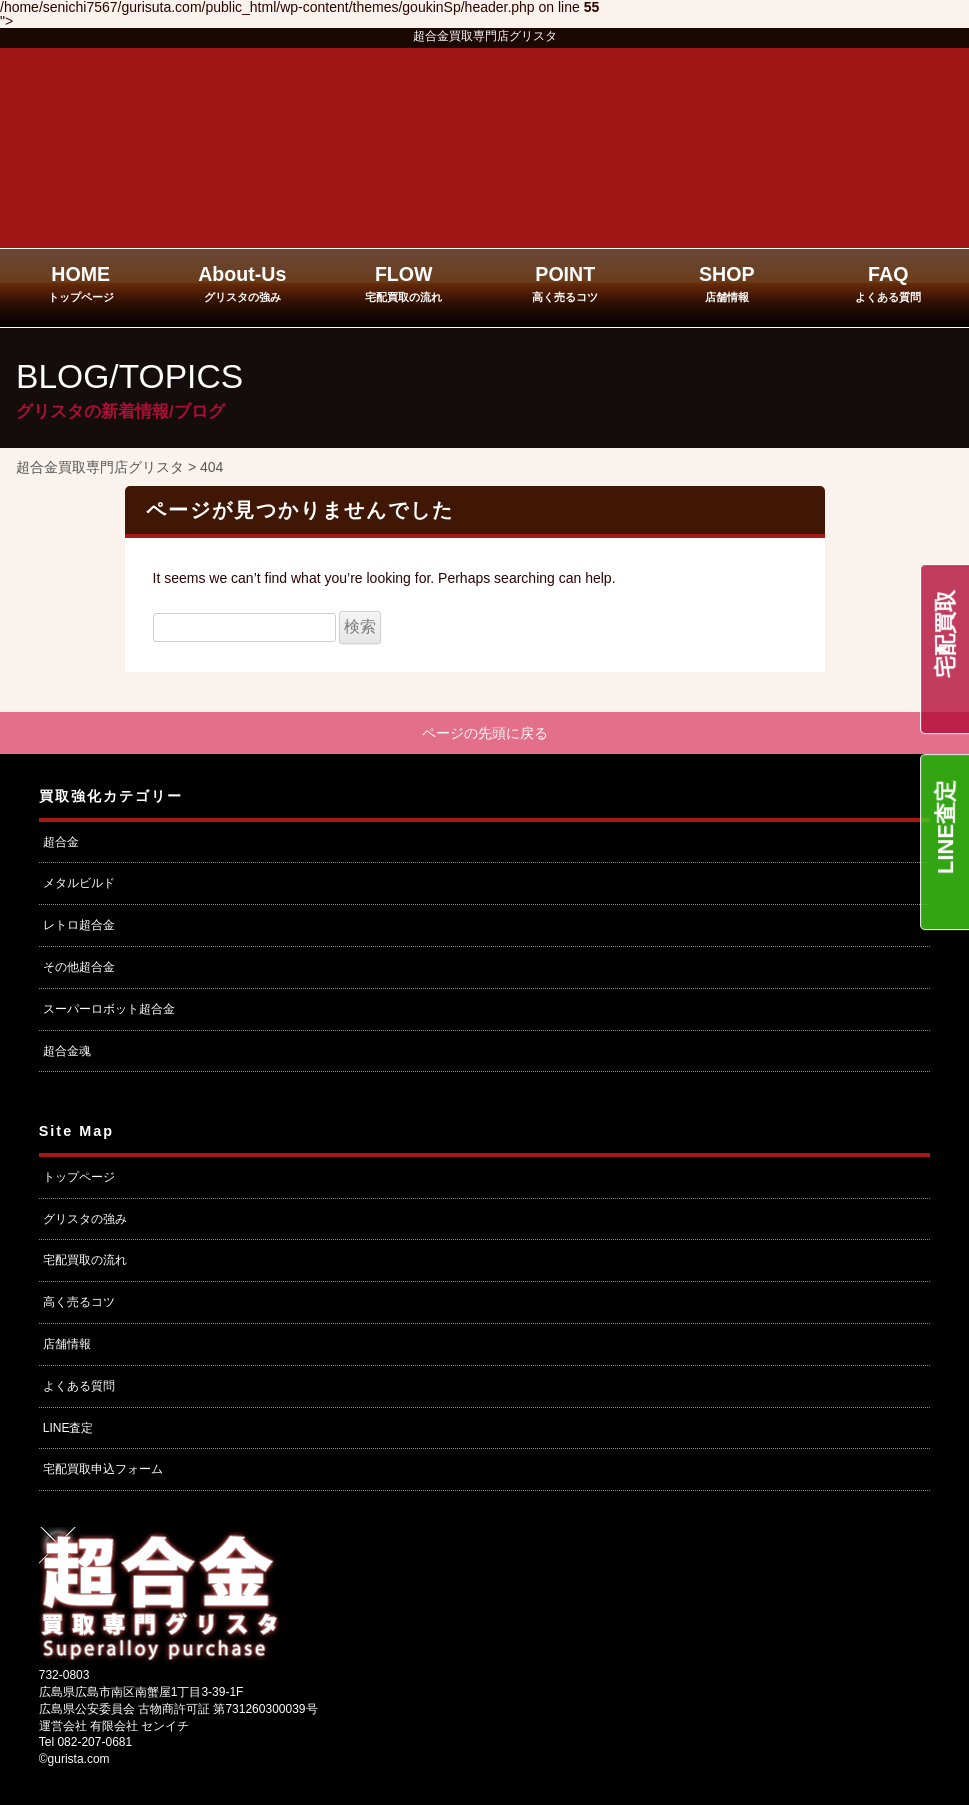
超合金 (61, 842)
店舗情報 (67, 1344)
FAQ (888, 283)
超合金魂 (67, 1051)
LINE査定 (945, 827)
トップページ (79, 1177)
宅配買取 (945, 634)
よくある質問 (79, 1386)
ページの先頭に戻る (485, 733)
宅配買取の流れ (85, 1261)
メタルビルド (79, 884)
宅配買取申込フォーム (103, 1470)
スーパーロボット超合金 (109, 1009)
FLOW (403, 283)
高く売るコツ (79, 1303)
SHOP (727, 283)
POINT (565, 283)
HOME (81, 283)
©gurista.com (74, 1760)
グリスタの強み (85, 1219)
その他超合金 (79, 968)
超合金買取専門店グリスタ (485, 36)
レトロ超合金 (79, 926)
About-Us (242, 283)
